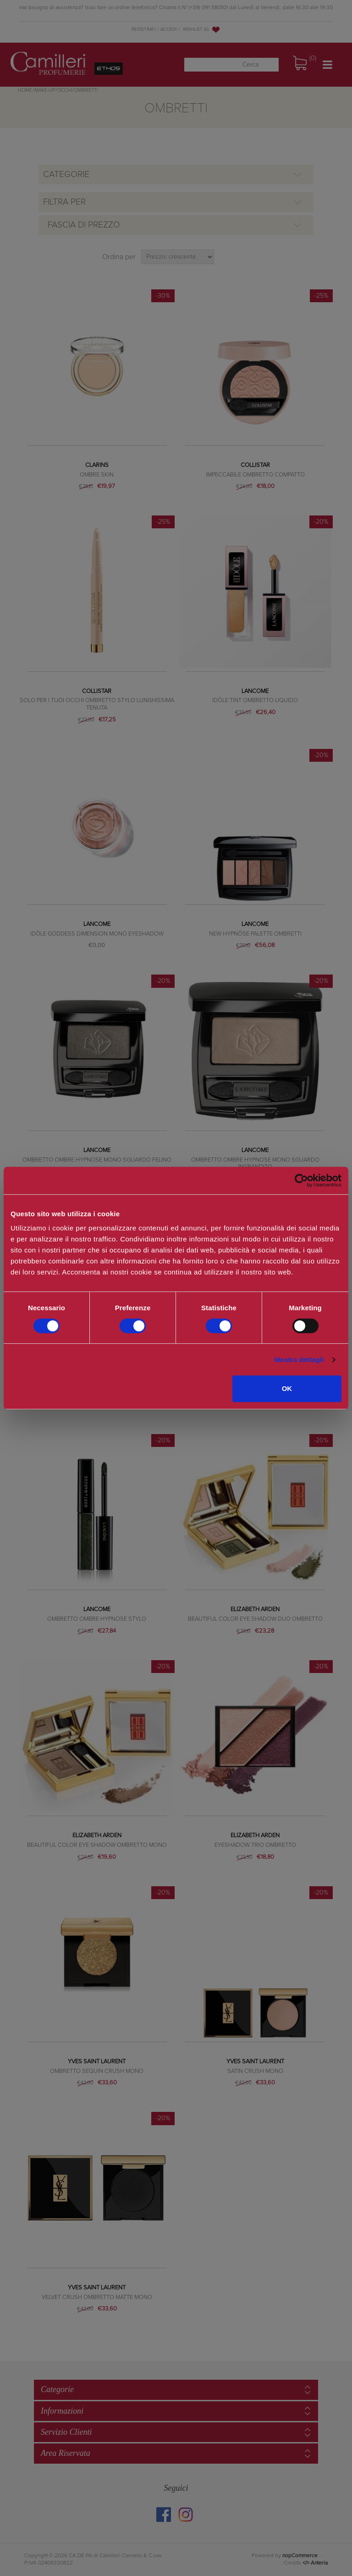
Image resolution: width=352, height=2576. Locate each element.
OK (287, 1388)
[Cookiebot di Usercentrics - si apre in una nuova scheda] (301, 1180)
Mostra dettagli (299, 1359)
